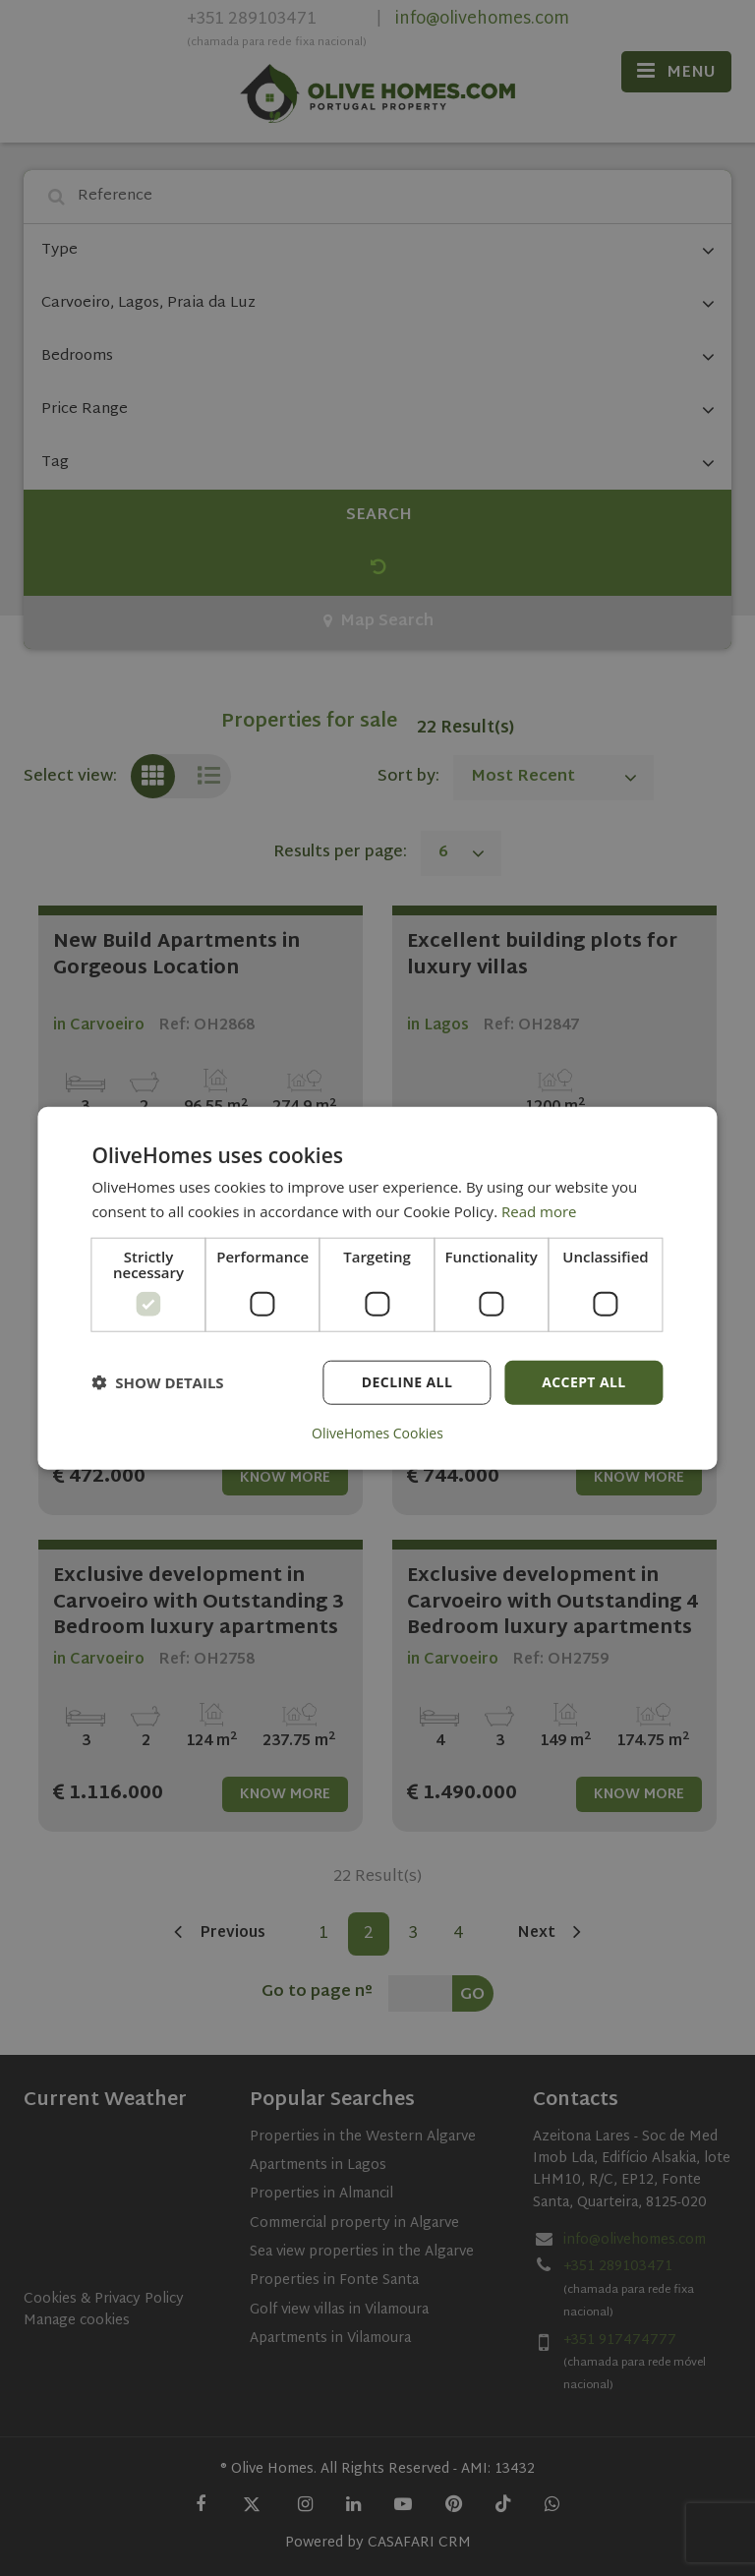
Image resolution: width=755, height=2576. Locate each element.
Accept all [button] (583, 1382)
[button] (157, 1382)
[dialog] (377, 1288)
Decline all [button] (407, 1382)
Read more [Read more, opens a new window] (539, 1211)
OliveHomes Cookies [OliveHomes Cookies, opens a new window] (377, 1432)
